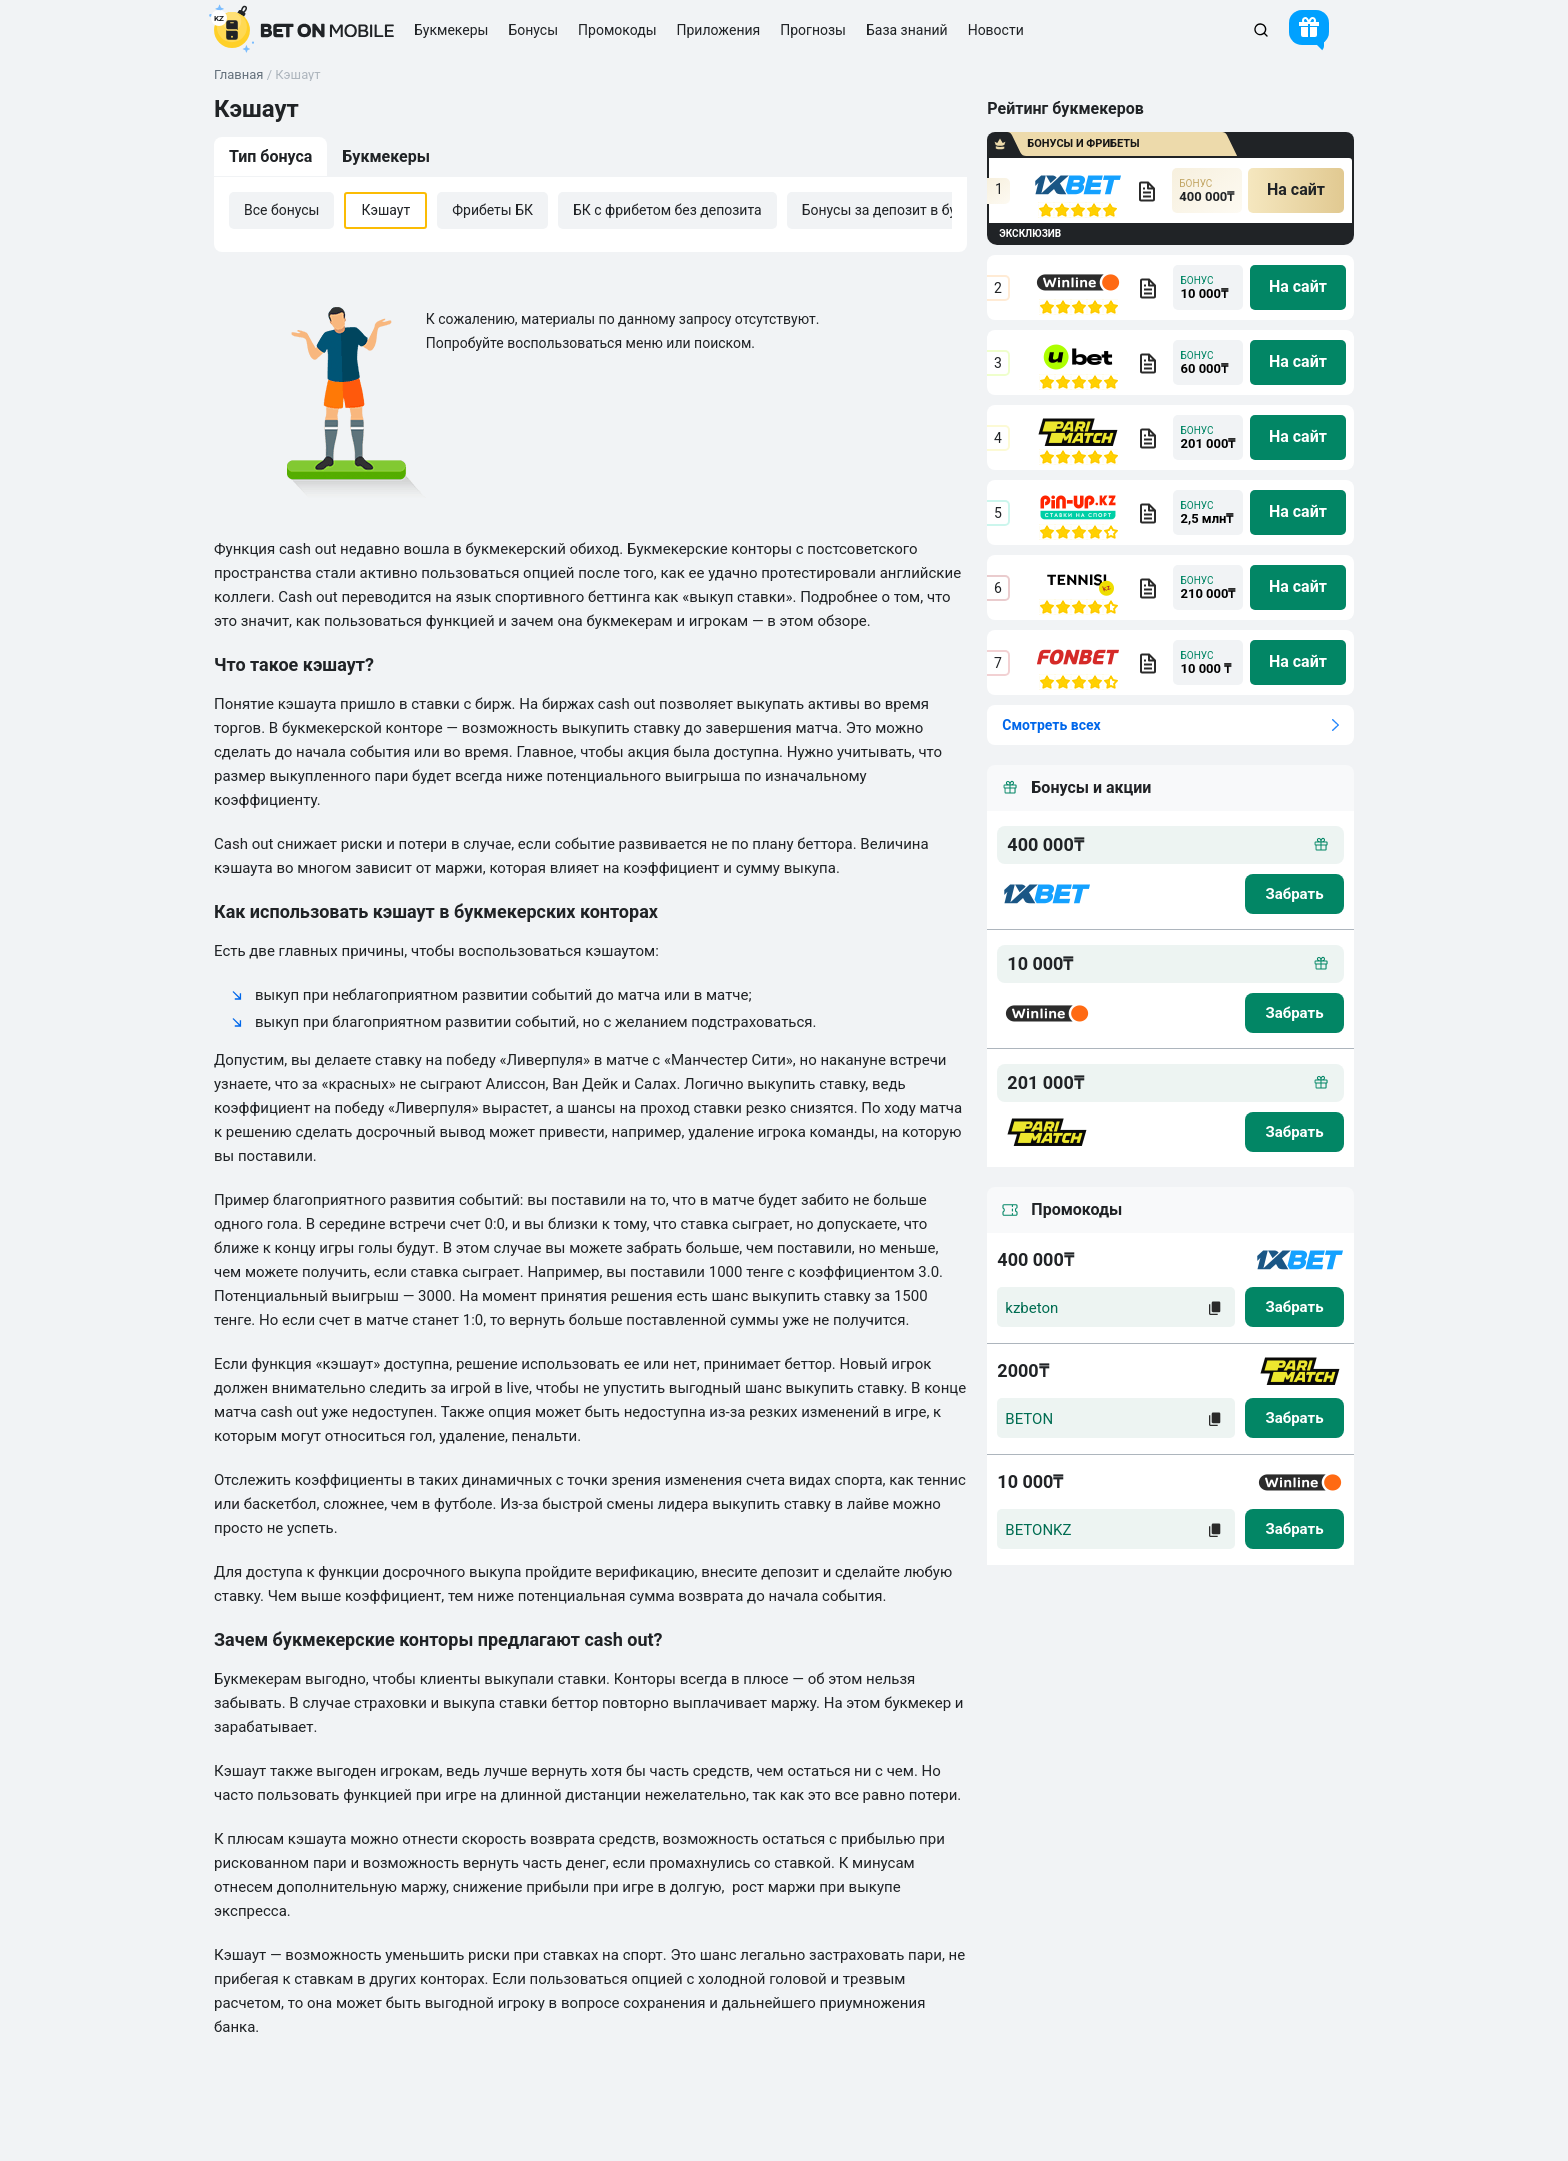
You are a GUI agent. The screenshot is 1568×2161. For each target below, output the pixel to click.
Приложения (719, 30)
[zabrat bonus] (1294, 894)
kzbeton (1031, 1308)
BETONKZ (1038, 1530)
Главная (238, 74)
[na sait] (1296, 190)
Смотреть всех (1051, 725)
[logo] (304, 30)
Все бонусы (281, 210)
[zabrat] (1294, 1307)
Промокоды (617, 30)
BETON (1029, 1419)
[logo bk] (1047, 894)
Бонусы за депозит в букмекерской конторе (947, 210)
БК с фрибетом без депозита (667, 210)
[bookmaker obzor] (1147, 191)
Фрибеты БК (492, 210)
